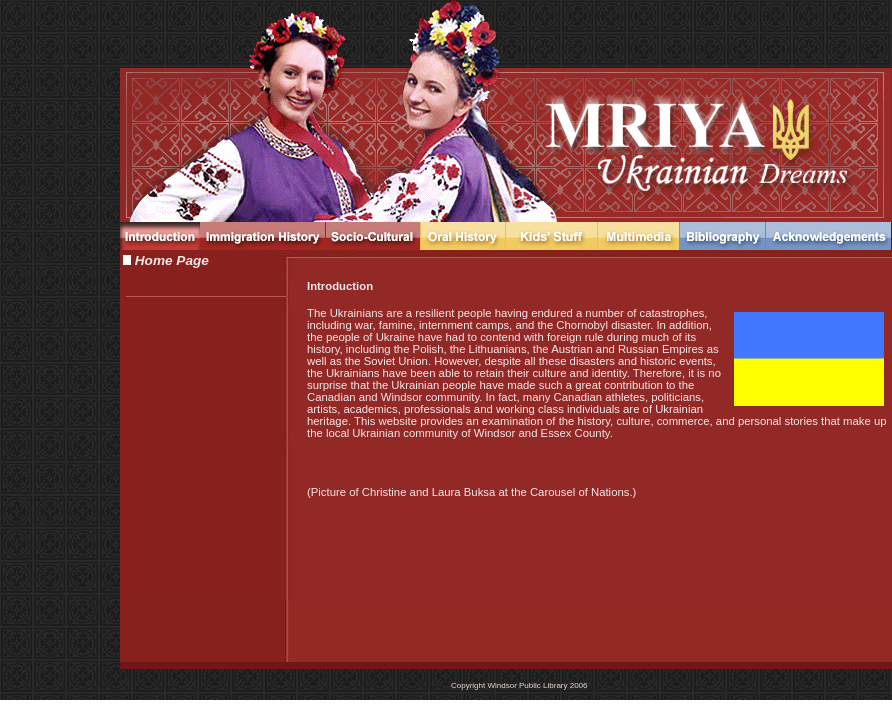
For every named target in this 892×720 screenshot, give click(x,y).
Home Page (170, 260)
